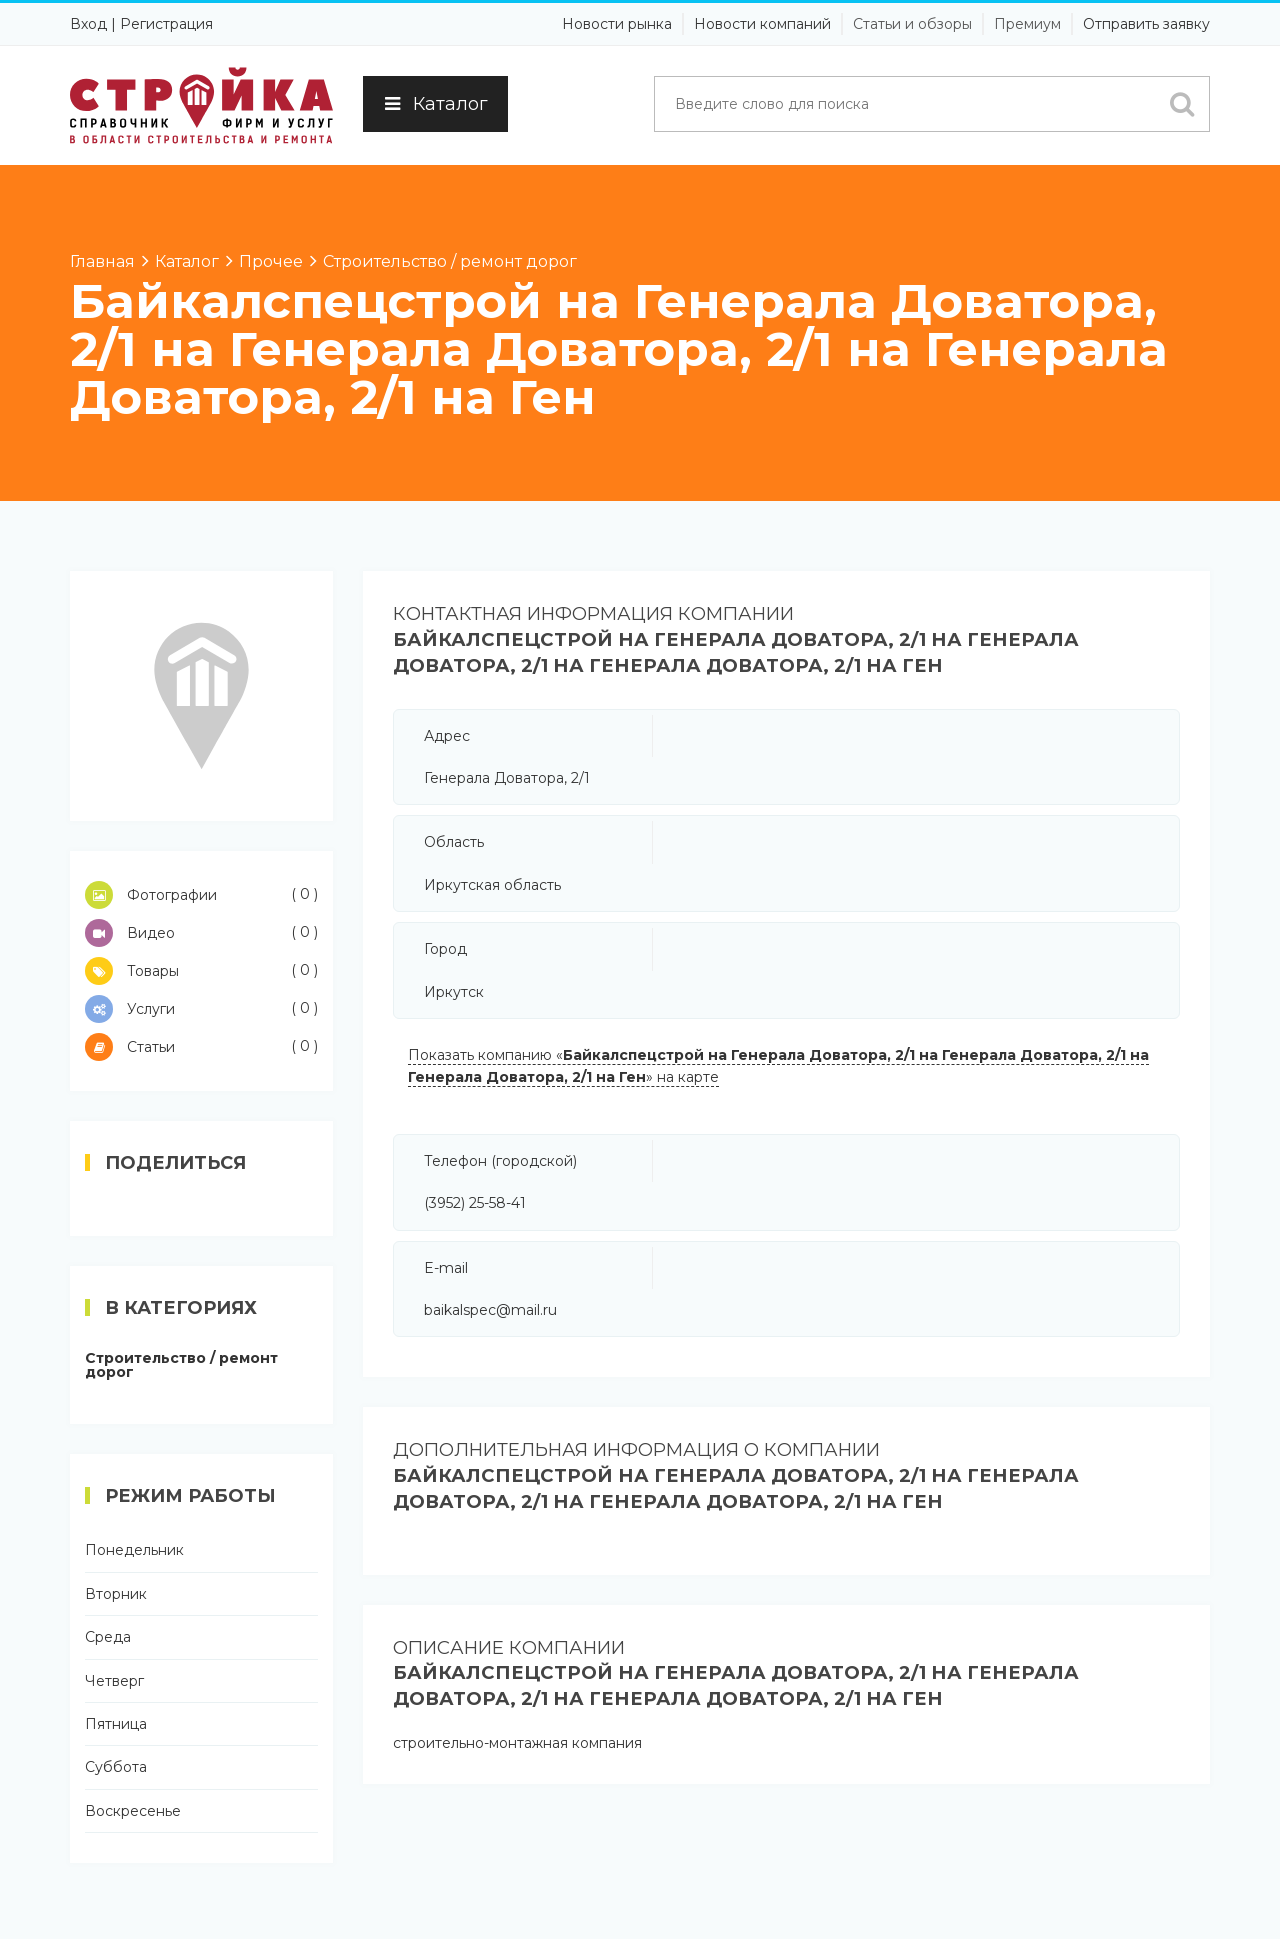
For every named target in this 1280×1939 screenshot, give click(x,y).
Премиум (1027, 24)
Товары (201, 971)
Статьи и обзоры (912, 24)
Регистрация (166, 24)
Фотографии (201, 895)
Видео (201, 933)
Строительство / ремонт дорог (181, 1365)
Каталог (435, 104)
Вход (88, 24)
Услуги (201, 1009)
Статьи (201, 1047)
